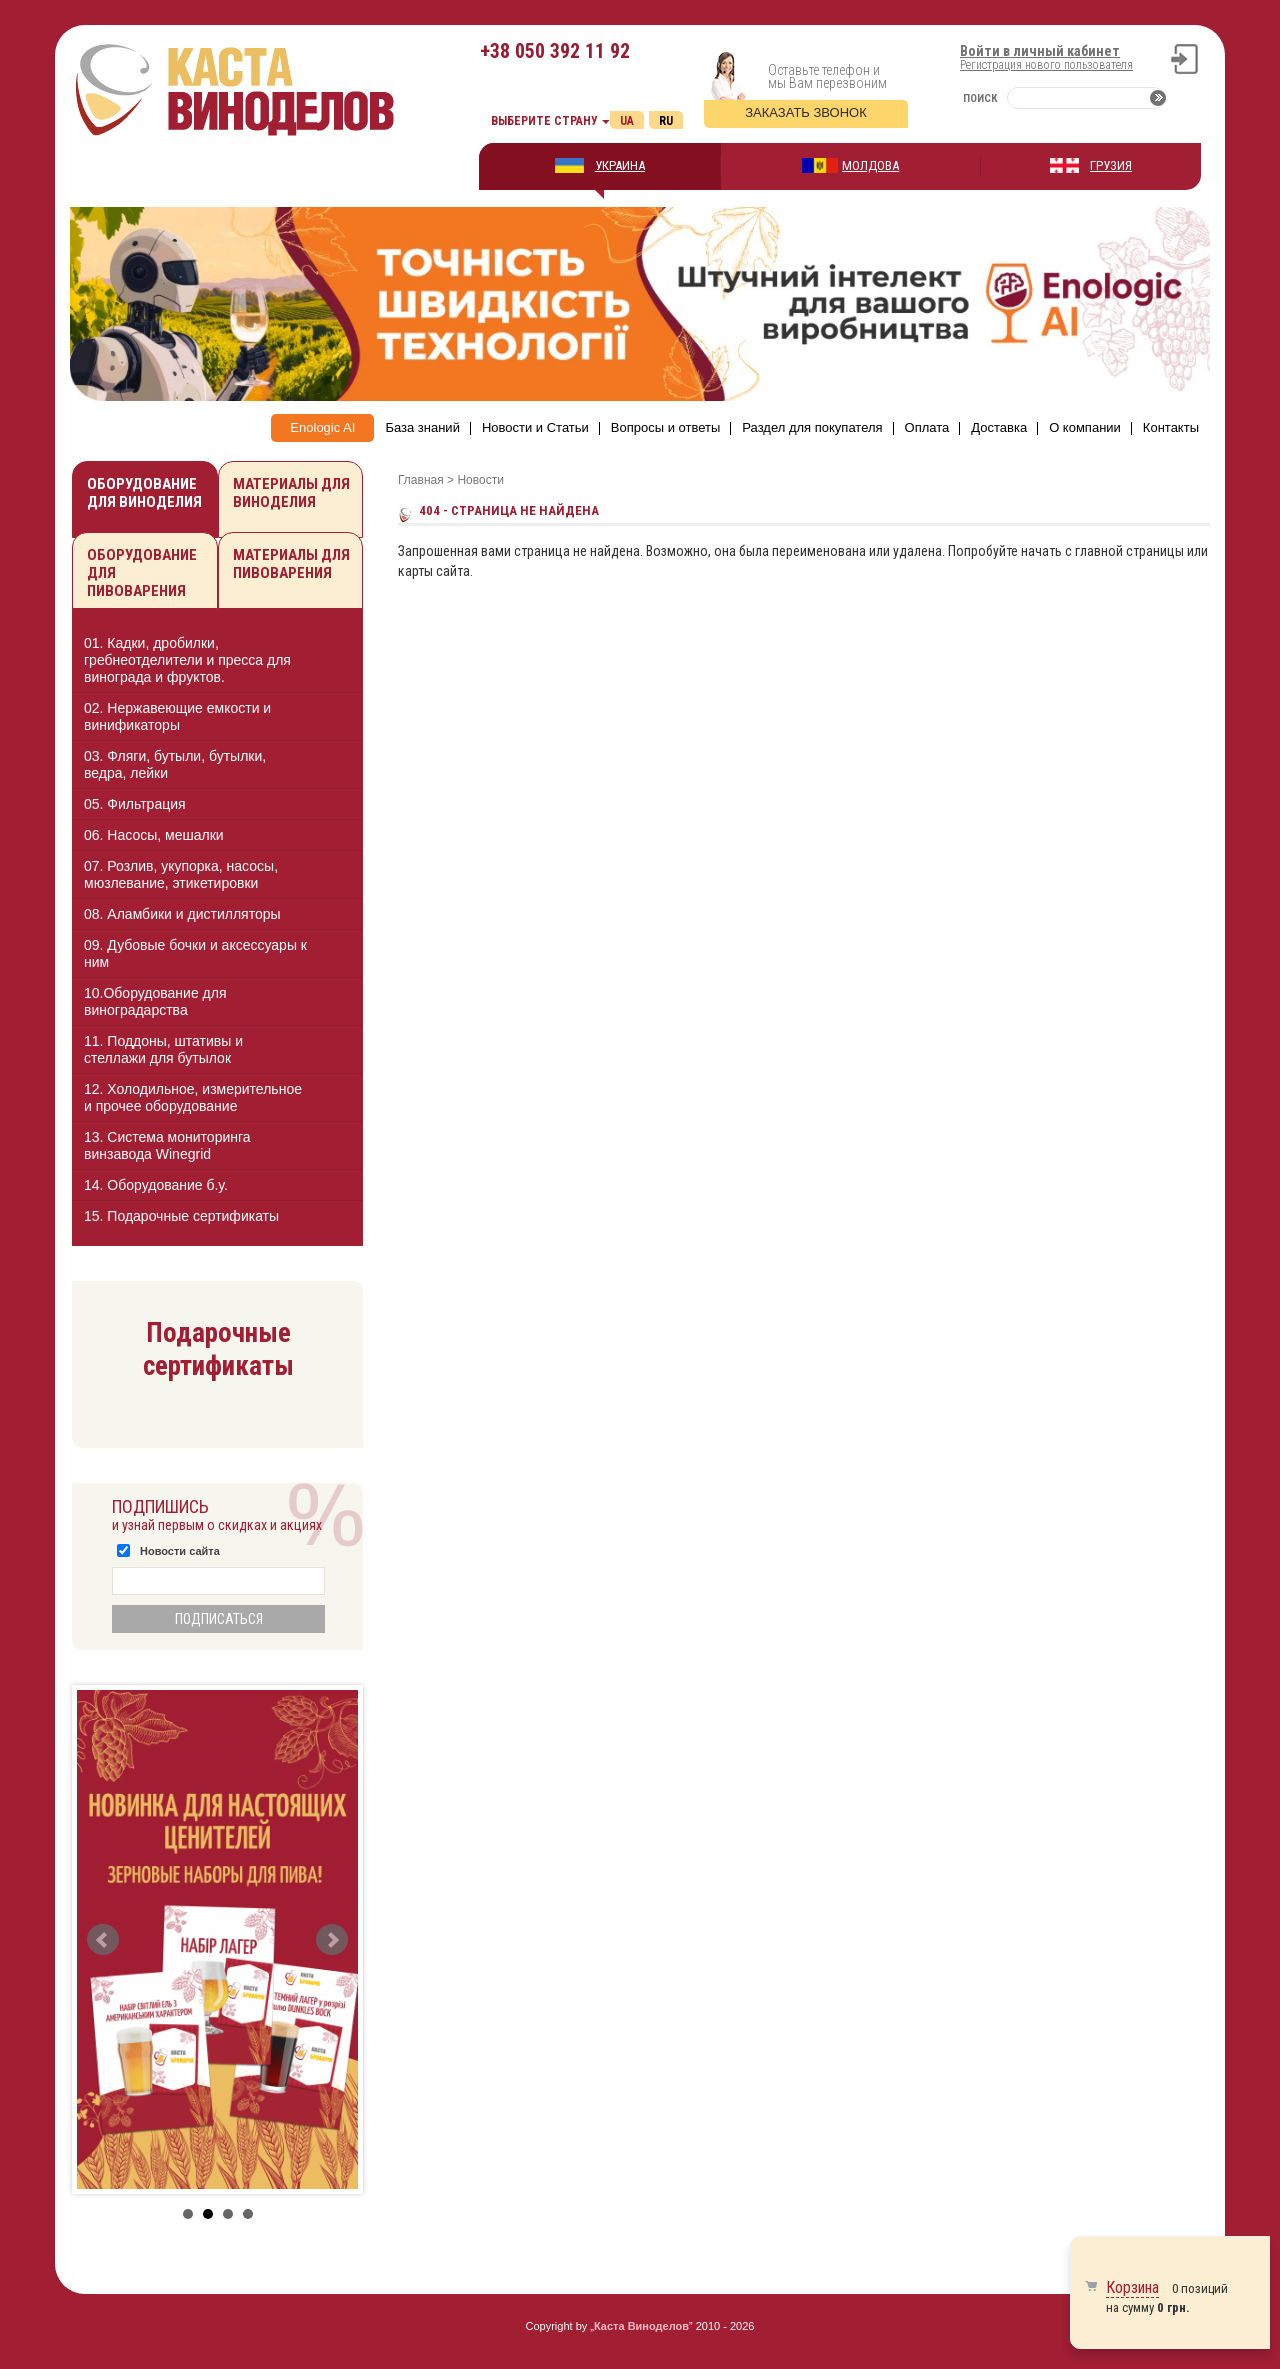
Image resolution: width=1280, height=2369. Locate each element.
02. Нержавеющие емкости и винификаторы (177, 716)
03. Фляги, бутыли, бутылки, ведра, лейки (175, 764)
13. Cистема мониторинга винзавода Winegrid (167, 1145)
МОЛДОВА (870, 165)
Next (332, 1940)
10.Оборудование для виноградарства (155, 1001)
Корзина (1132, 2287)
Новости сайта (180, 1551)
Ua (627, 121)
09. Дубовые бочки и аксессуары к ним (195, 953)
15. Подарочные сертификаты (181, 1216)
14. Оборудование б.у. (156, 1185)
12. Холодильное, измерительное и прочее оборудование (193, 1097)
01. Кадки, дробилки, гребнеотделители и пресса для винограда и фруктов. (187, 660)
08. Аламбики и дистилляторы (182, 914)
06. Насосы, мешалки (154, 835)
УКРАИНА (620, 165)
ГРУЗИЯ (1111, 165)
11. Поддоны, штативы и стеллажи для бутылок (163, 1049)
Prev (103, 1940)
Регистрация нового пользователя (1046, 65)
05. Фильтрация (135, 804)
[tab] (217, 660)
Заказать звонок (806, 112)
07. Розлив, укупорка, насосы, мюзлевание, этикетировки (181, 874)
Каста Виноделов (641, 2326)
